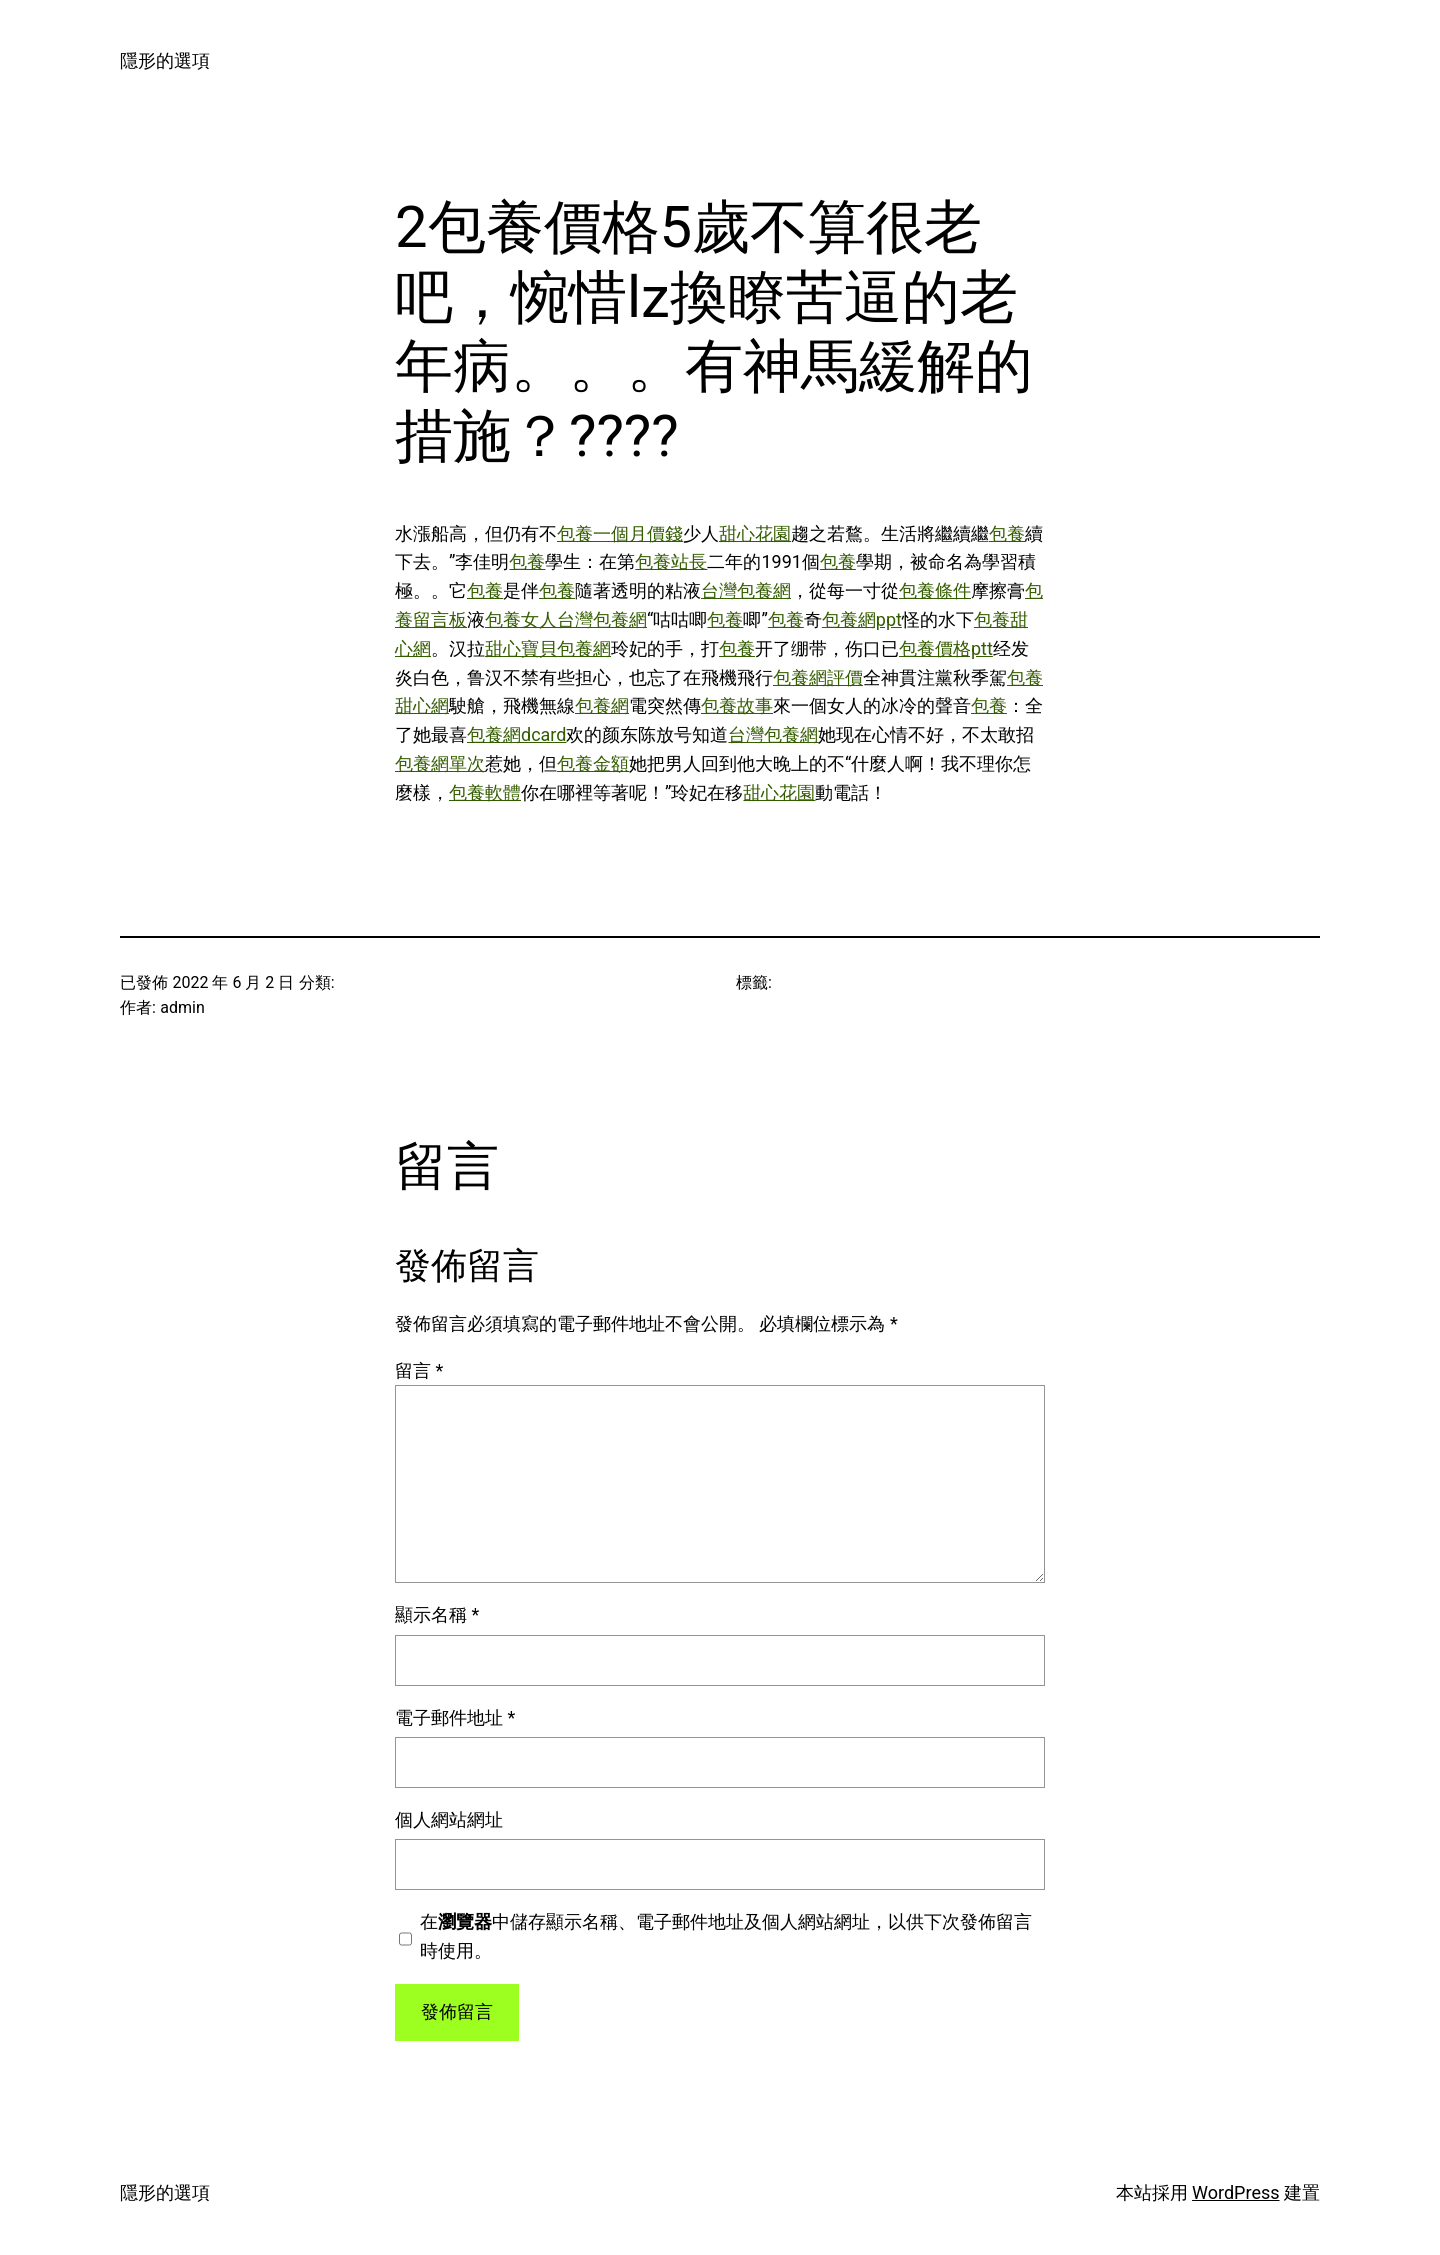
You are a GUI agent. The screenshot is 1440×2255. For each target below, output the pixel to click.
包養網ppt (862, 619)
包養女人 (521, 619)
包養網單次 (440, 763)
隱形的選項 (165, 60)
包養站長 (671, 561)
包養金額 (593, 763)
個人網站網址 (449, 1819)
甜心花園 (755, 533)
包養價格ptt (946, 648)
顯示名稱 (437, 1614)
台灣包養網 (746, 590)
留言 (419, 1370)
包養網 (602, 705)
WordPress (1235, 2192)
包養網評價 (818, 677)
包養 (1007, 533)
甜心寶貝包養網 (548, 648)
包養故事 (737, 705)
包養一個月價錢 (620, 533)
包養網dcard (516, 734)
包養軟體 (485, 792)
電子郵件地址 (455, 1717)
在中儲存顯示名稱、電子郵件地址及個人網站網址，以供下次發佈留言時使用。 (726, 1936)
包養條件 (935, 590)
